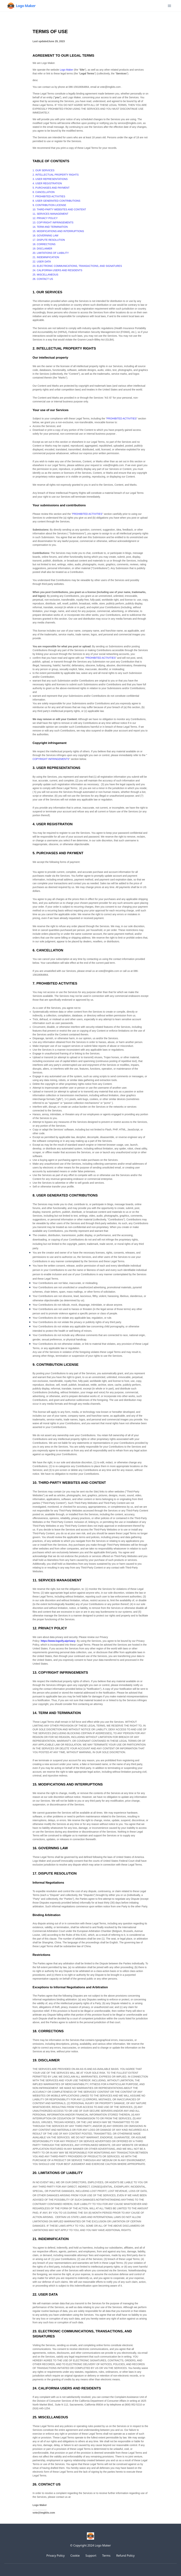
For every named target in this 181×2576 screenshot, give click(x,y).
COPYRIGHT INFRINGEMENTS (51, 759)
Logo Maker (66, 69)
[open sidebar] (169, 5)
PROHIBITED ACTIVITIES (87, 513)
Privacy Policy (55, 2556)
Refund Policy (125, 2556)
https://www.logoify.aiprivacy (58, 1640)
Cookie (75, 2556)
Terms (106, 2556)
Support (90, 2556)
